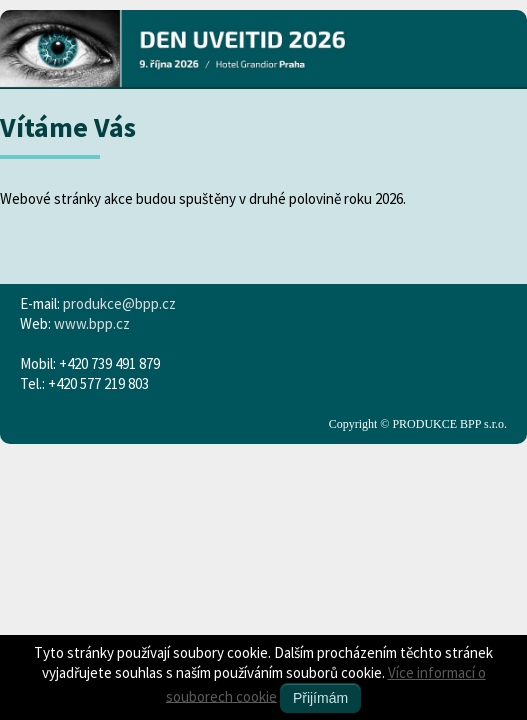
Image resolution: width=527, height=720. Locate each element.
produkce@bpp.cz (119, 303)
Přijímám (320, 698)
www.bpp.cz (92, 323)
